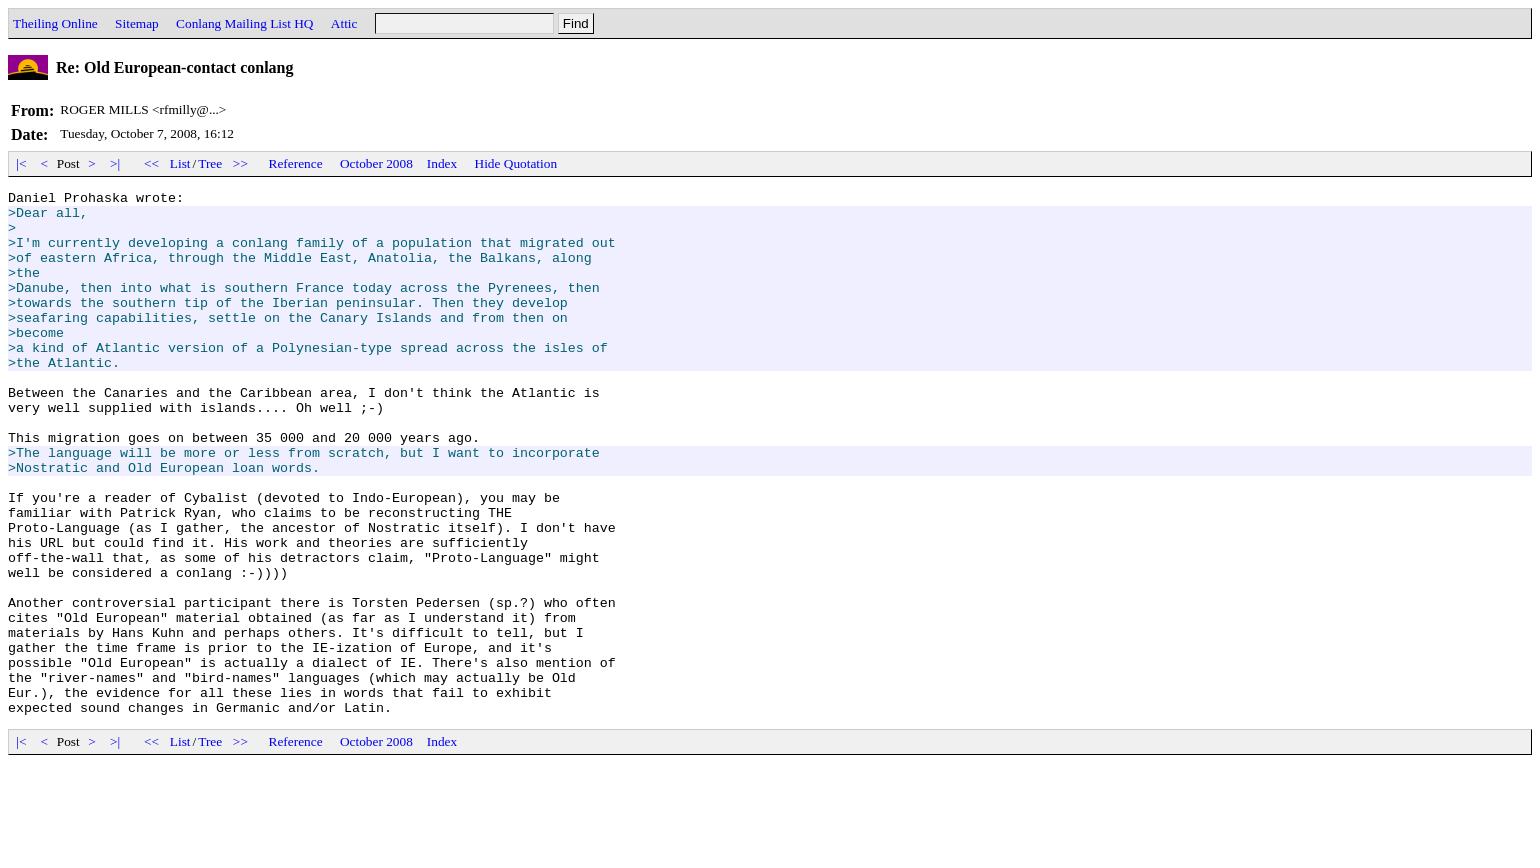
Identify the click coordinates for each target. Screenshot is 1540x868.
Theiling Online (55, 23)
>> (241, 163)
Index (442, 163)
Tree (210, 163)
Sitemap (137, 23)
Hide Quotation (516, 163)
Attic (344, 23)
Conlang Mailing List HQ (244, 23)
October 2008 (376, 163)
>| (115, 163)
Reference (296, 163)
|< (21, 163)
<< (152, 163)
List (180, 163)
